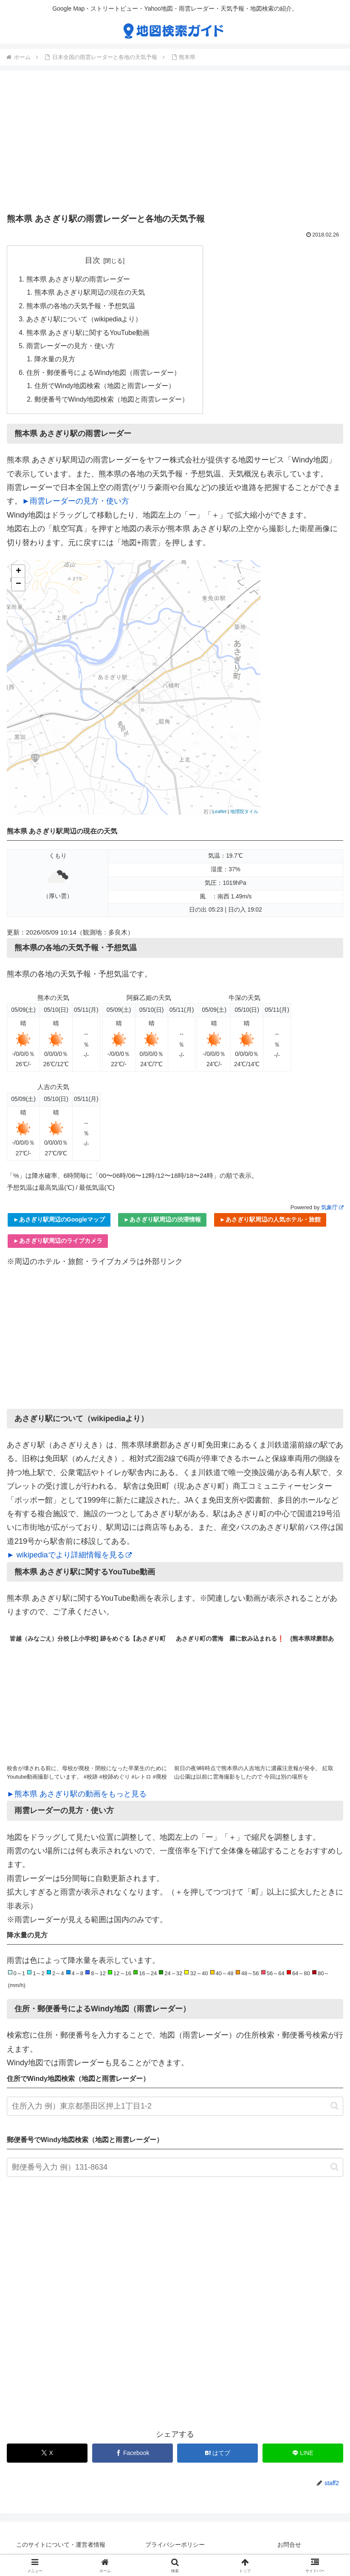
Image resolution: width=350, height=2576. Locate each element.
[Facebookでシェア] (132, 2457)
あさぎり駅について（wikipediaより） (84, 320)
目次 (93, 260)
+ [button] (18, 575)
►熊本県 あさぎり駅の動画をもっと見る (77, 1798)
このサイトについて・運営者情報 (60, 2548)
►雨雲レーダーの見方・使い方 (75, 505)
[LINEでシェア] (302, 2457)
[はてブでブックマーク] (217, 2457)
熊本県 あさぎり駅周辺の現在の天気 (90, 293)
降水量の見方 (55, 362)
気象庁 (332, 1211)
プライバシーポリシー (175, 2548)
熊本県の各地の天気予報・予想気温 (80, 307)
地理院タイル (244, 815)
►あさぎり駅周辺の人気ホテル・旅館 (270, 1223)
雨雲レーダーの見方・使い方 (70, 348)
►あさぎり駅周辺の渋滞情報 (162, 1223)
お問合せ (289, 2548)
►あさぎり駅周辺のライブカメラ (57, 1245)
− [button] (18, 588)
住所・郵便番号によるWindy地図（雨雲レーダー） (103, 376)
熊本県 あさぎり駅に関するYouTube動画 (88, 334)
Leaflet (219, 815)
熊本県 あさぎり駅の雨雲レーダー (78, 279)
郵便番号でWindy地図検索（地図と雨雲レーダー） (112, 403)
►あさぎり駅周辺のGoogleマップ (59, 1223)
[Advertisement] (175, 143)
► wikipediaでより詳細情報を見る (69, 1559)
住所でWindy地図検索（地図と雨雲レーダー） (105, 389)
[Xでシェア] (47, 2457)
